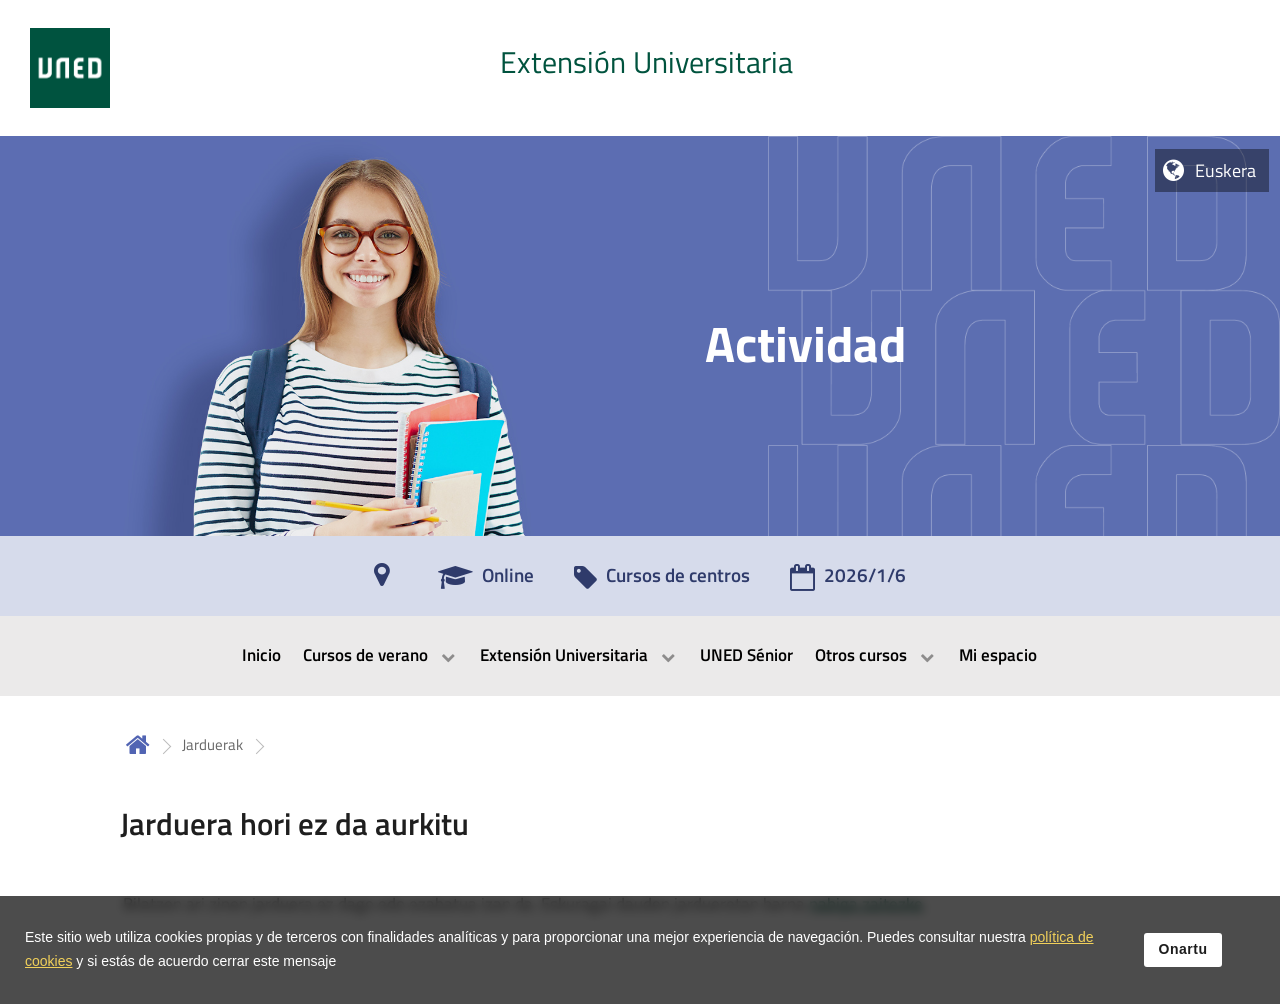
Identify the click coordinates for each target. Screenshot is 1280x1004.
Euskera (1225, 170)
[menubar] (640, 656)
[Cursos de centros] (662, 582)
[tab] (640, 68)
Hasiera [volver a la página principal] (138, 744)
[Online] (486, 582)
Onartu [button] (1183, 957)
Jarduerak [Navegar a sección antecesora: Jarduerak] (212, 744)
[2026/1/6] (848, 582)
